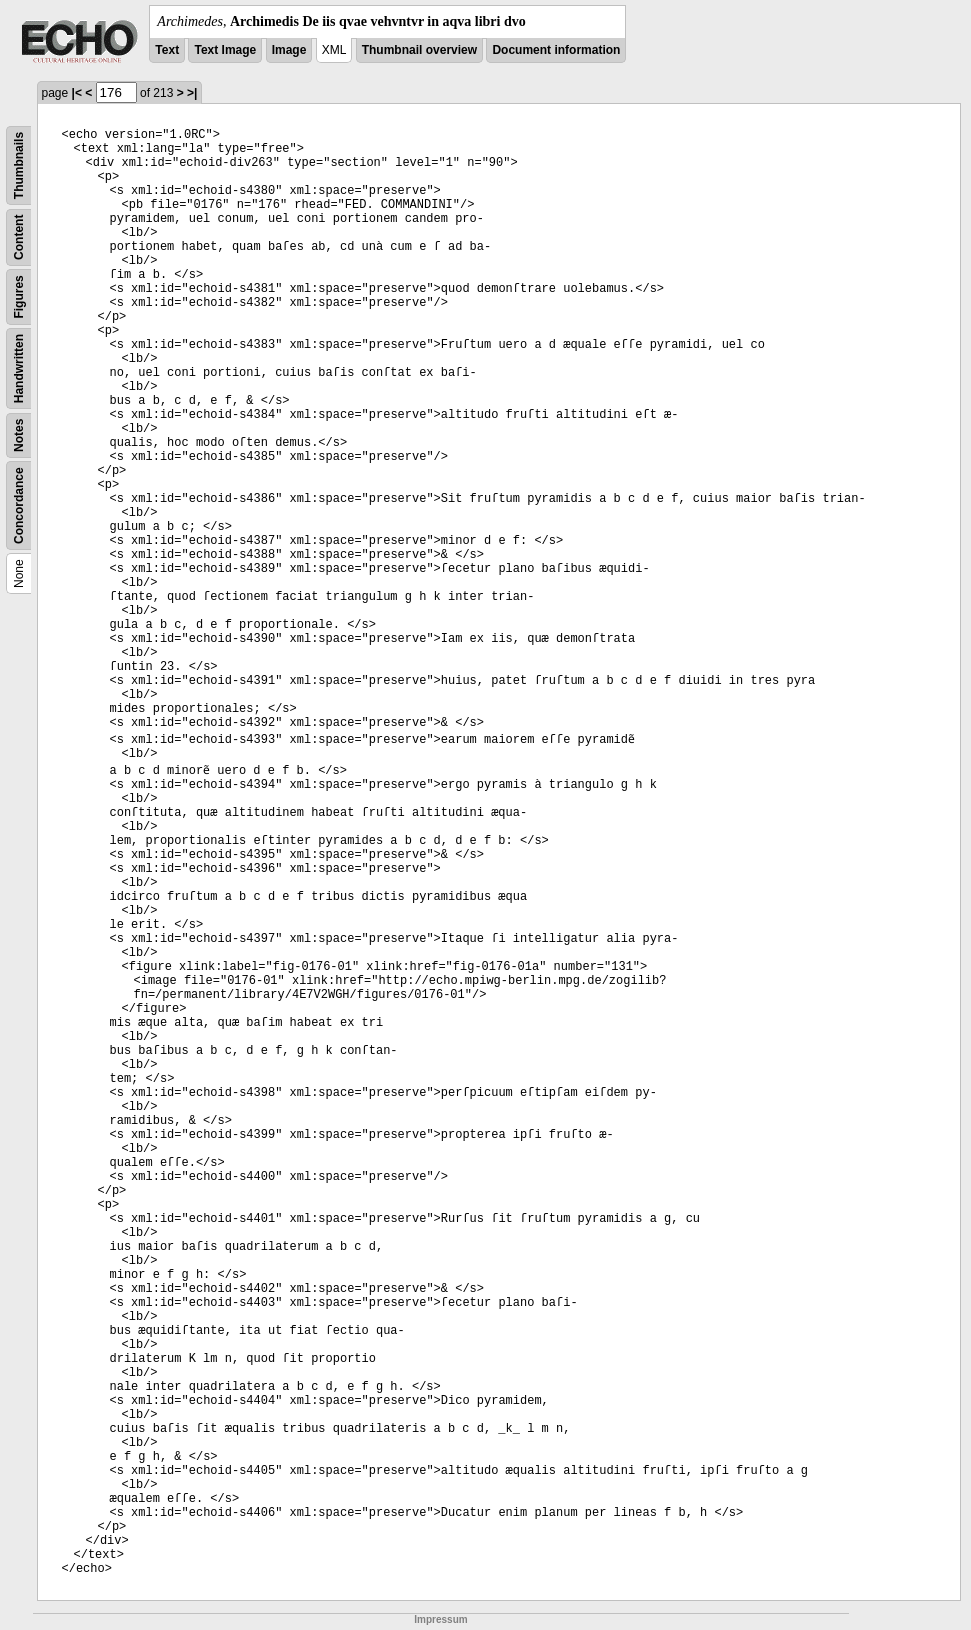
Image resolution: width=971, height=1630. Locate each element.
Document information (556, 50)
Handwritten (19, 368)
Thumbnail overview (419, 50)
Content (19, 237)
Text (167, 50)
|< (77, 93)
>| (192, 93)
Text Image (225, 50)
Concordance (19, 505)
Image (289, 50)
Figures (19, 296)
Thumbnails (19, 165)
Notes (19, 435)
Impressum (440, 1619)
